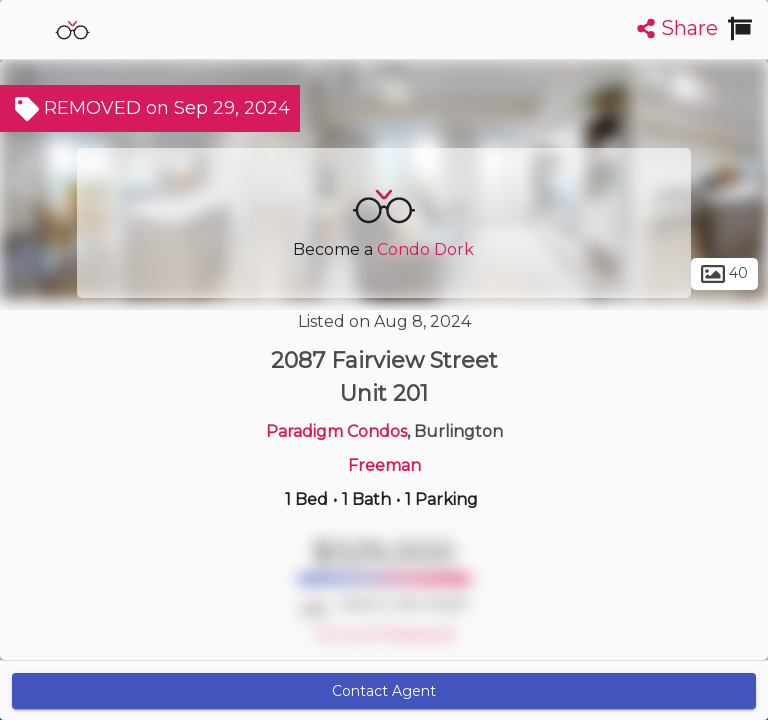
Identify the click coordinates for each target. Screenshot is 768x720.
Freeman (384, 465)
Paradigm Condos (336, 431)
